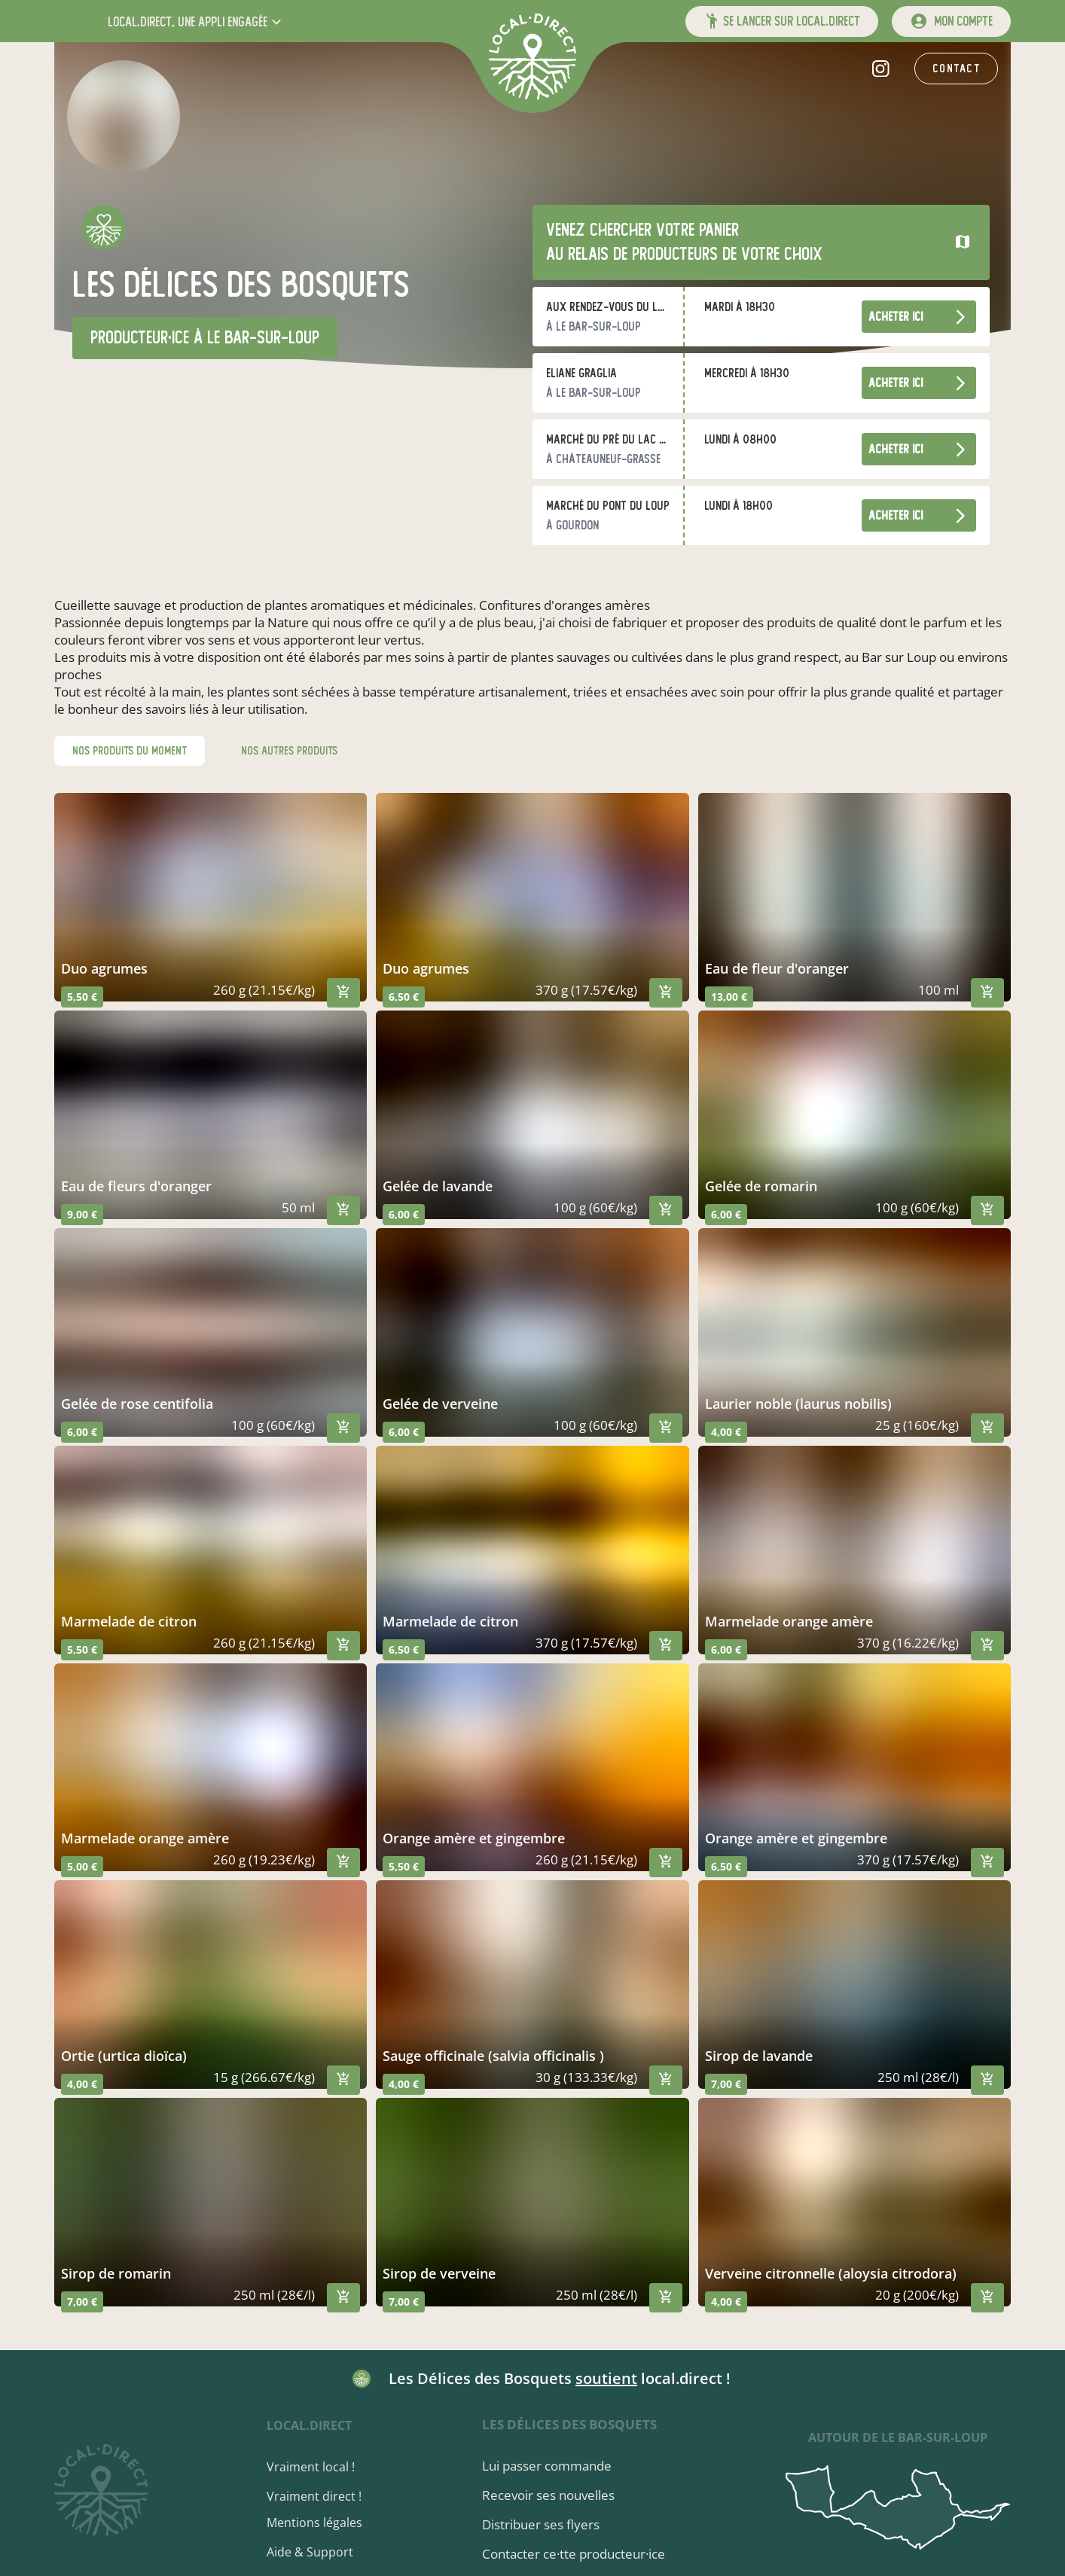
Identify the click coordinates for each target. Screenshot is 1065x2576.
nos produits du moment (129, 751)
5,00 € (82, 1866)
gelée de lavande (438, 1186)
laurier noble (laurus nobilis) (798, 1404)
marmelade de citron (129, 1621)
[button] (196, 21)
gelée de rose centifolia (137, 1404)
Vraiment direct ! (316, 2496)
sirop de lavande (759, 2056)
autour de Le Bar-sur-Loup (897, 2437)
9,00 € (82, 1214)
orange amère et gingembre (474, 1838)
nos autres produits (289, 751)
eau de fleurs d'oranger (136, 1186)
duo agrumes (104, 968)
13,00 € (729, 996)
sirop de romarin (116, 2273)
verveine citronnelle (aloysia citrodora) (831, 2273)
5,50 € (82, 996)
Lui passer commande (548, 2465)
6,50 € (404, 996)
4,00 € (726, 1432)
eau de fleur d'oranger (777, 968)
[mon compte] (951, 21)
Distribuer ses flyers (542, 2524)
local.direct (311, 2425)
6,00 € (404, 1214)
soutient (606, 2378)
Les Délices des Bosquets (571, 2424)
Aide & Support (312, 2552)
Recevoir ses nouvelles (550, 2495)
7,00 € (726, 2084)
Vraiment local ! (313, 2467)
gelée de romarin (761, 1186)
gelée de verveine (440, 1404)
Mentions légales (317, 2522)
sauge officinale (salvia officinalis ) (493, 2056)
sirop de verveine (439, 2273)
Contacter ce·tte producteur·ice (575, 2553)
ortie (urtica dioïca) (124, 2056)
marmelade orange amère (789, 1621)
